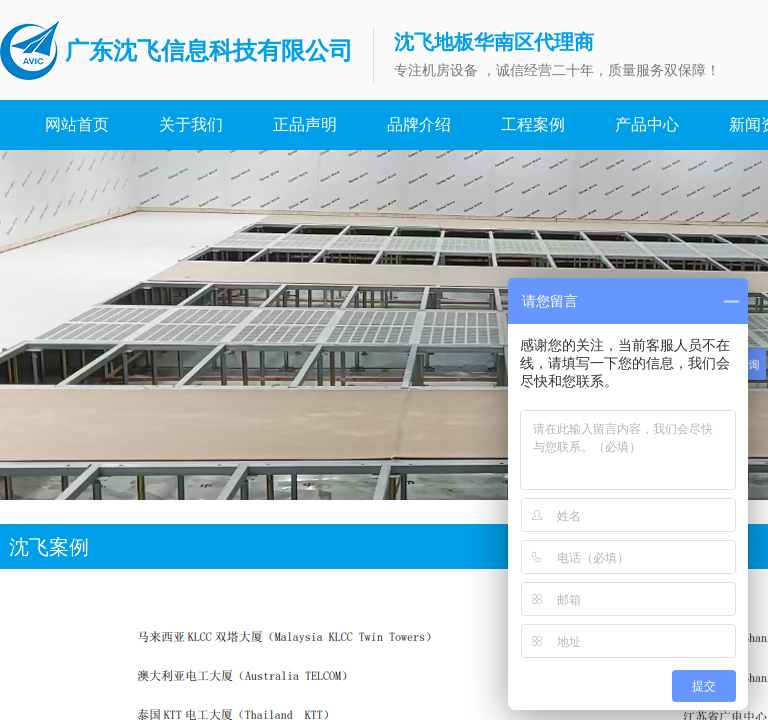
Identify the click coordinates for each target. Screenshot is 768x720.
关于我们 (191, 124)
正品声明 (305, 124)
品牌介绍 (419, 124)
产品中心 (647, 124)
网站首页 (77, 124)
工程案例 (533, 124)
